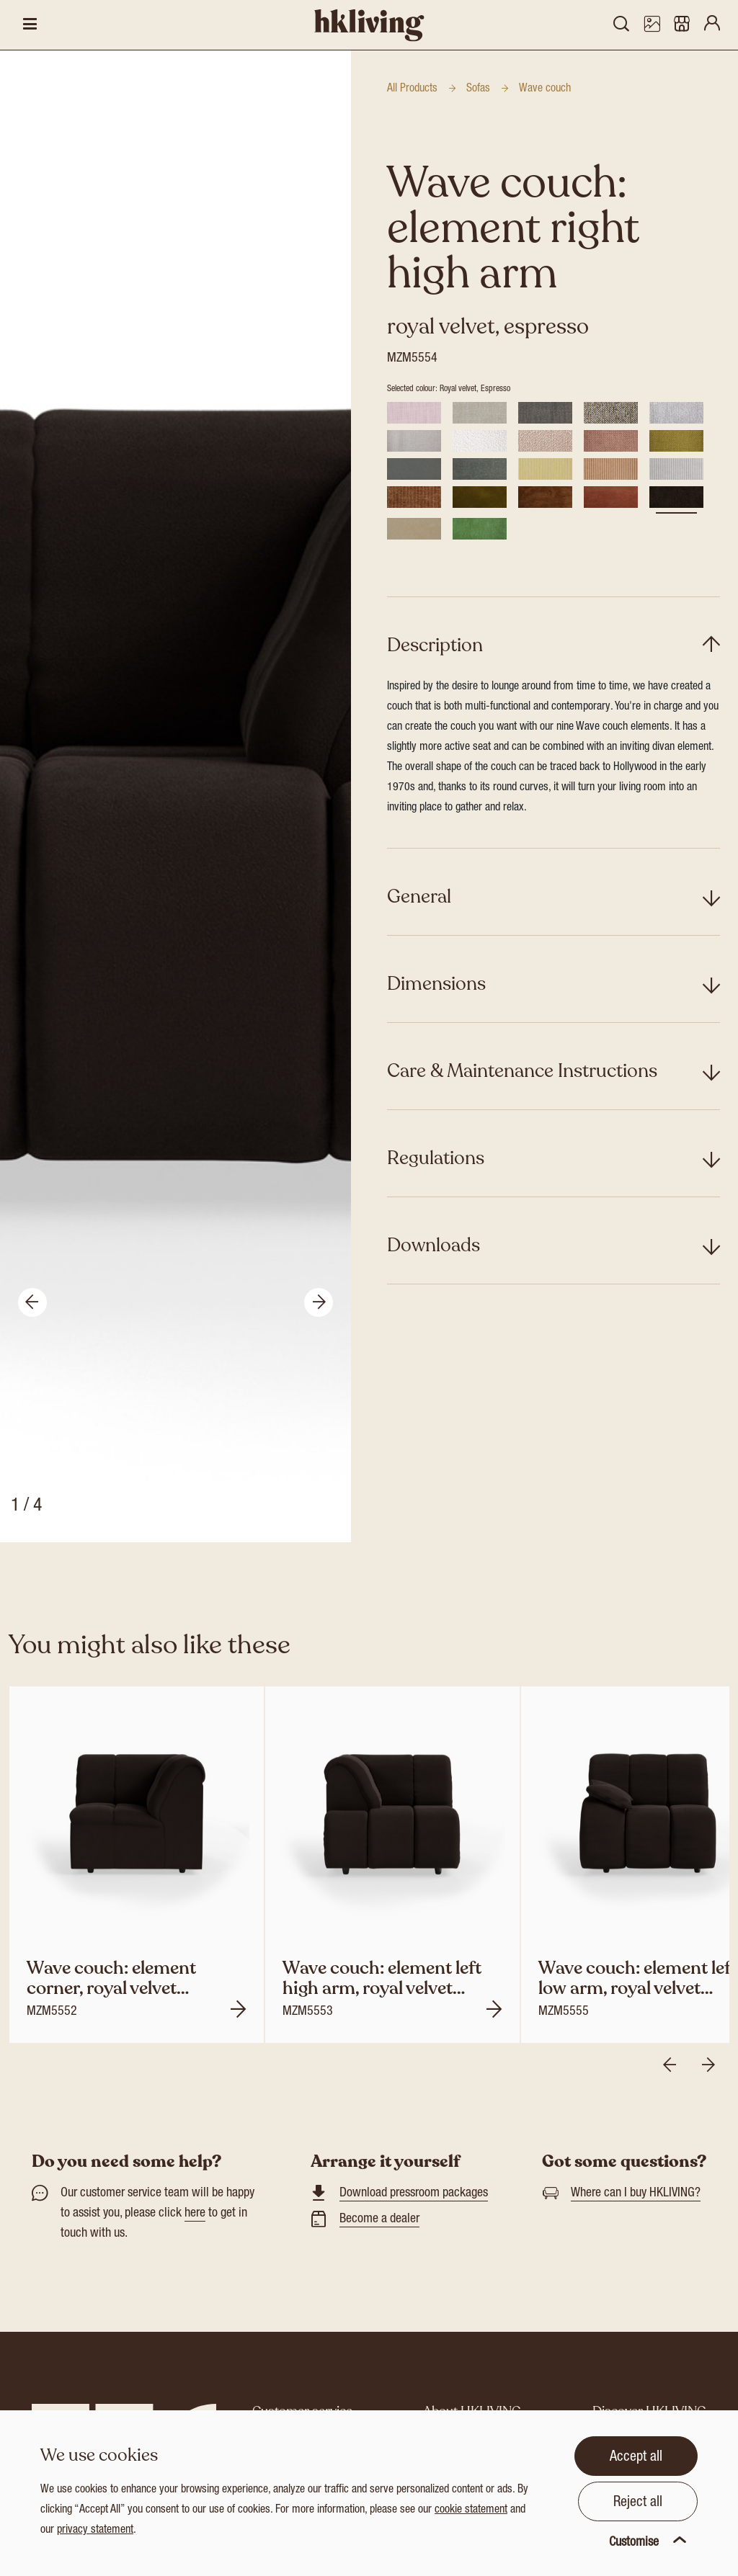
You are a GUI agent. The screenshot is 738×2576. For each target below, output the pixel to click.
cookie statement (471, 2510)
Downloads (433, 1245)
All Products (412, 89)
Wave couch (545, 89)
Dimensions (436, 984)
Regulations (435, 1158)
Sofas (478, 89)
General (419, 896)
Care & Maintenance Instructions (522, 1071)
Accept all (636, 2458)
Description (435, 645)
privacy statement (95, 2530)
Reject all (637, 2503)
